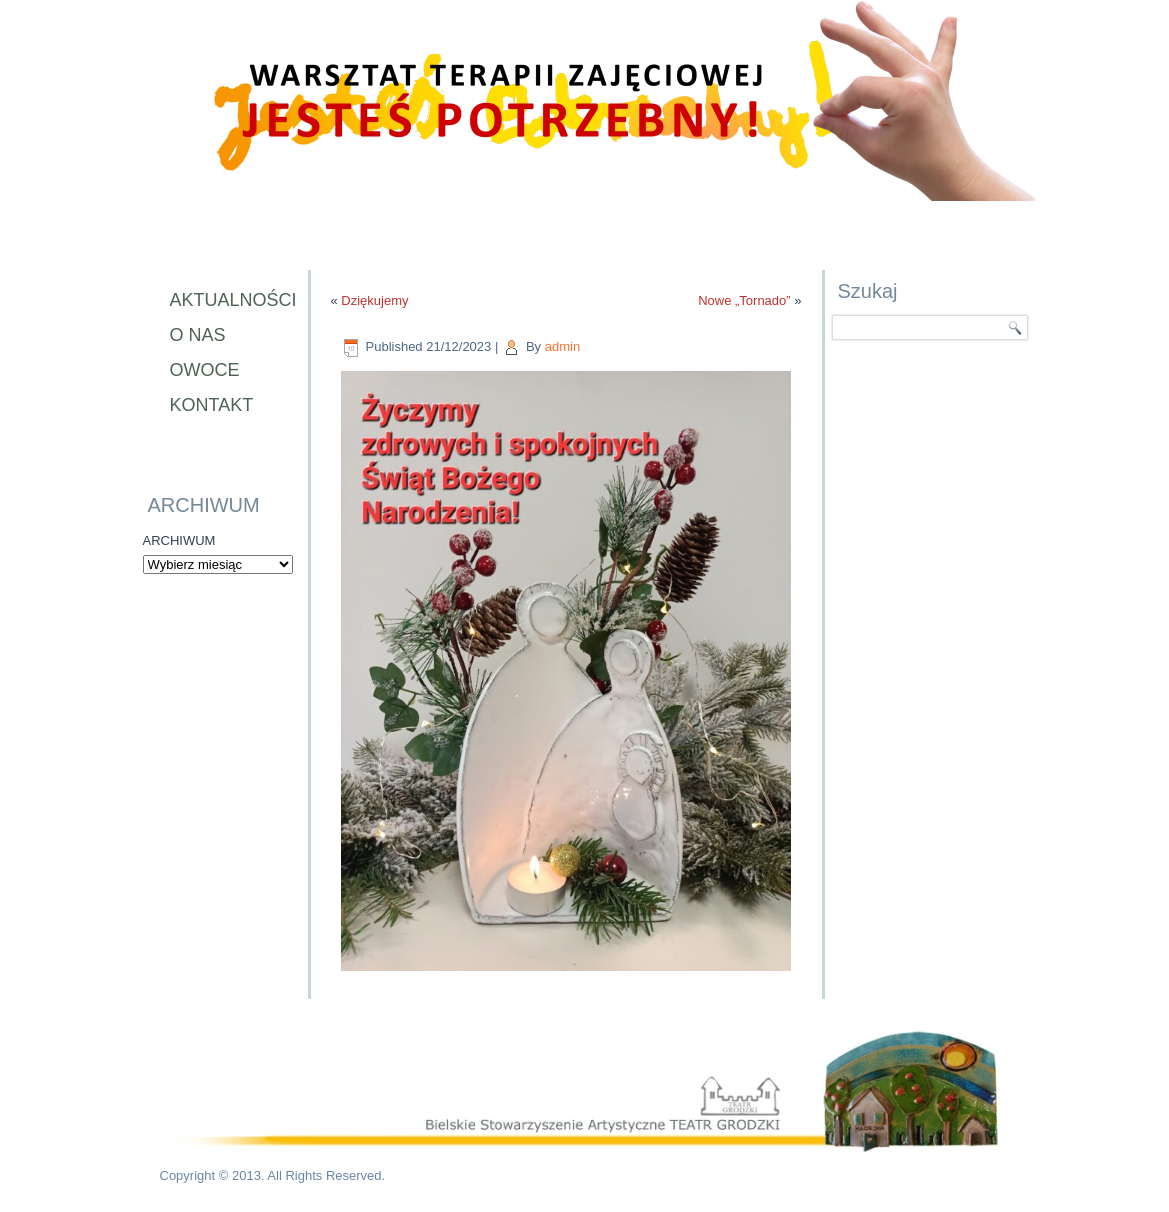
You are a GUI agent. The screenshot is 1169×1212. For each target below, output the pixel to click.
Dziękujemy (374, 300)
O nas (198, 335)
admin (562, 346)
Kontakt (212, 405)
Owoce (205, 370)
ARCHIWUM (179, 540)
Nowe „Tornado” (744, 300)
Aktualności (229, 300)
